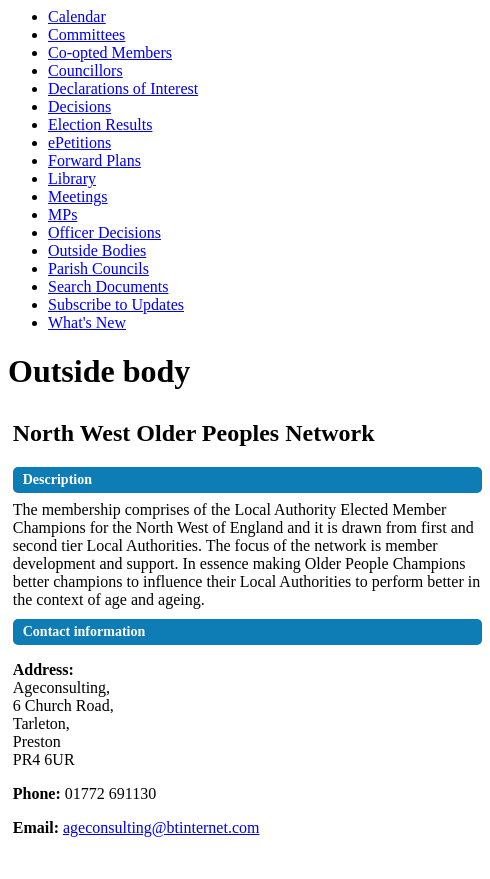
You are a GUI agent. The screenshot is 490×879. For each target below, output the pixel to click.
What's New (87, 322)
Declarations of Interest (123, 88)
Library (72, 178)
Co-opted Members (110, 52)
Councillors (85, 70)
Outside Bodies (97, 250)
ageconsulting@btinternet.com (161, 827)
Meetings (78, 196)
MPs (62, 214)
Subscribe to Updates (116, 304)
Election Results (100, 124)
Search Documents (108, 286)
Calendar (77, 16)
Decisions (79, 106)
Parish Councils (98, 268)
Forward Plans (94, 160)
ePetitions (79, 142)
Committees (86, 34)
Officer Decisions (104, 232)
